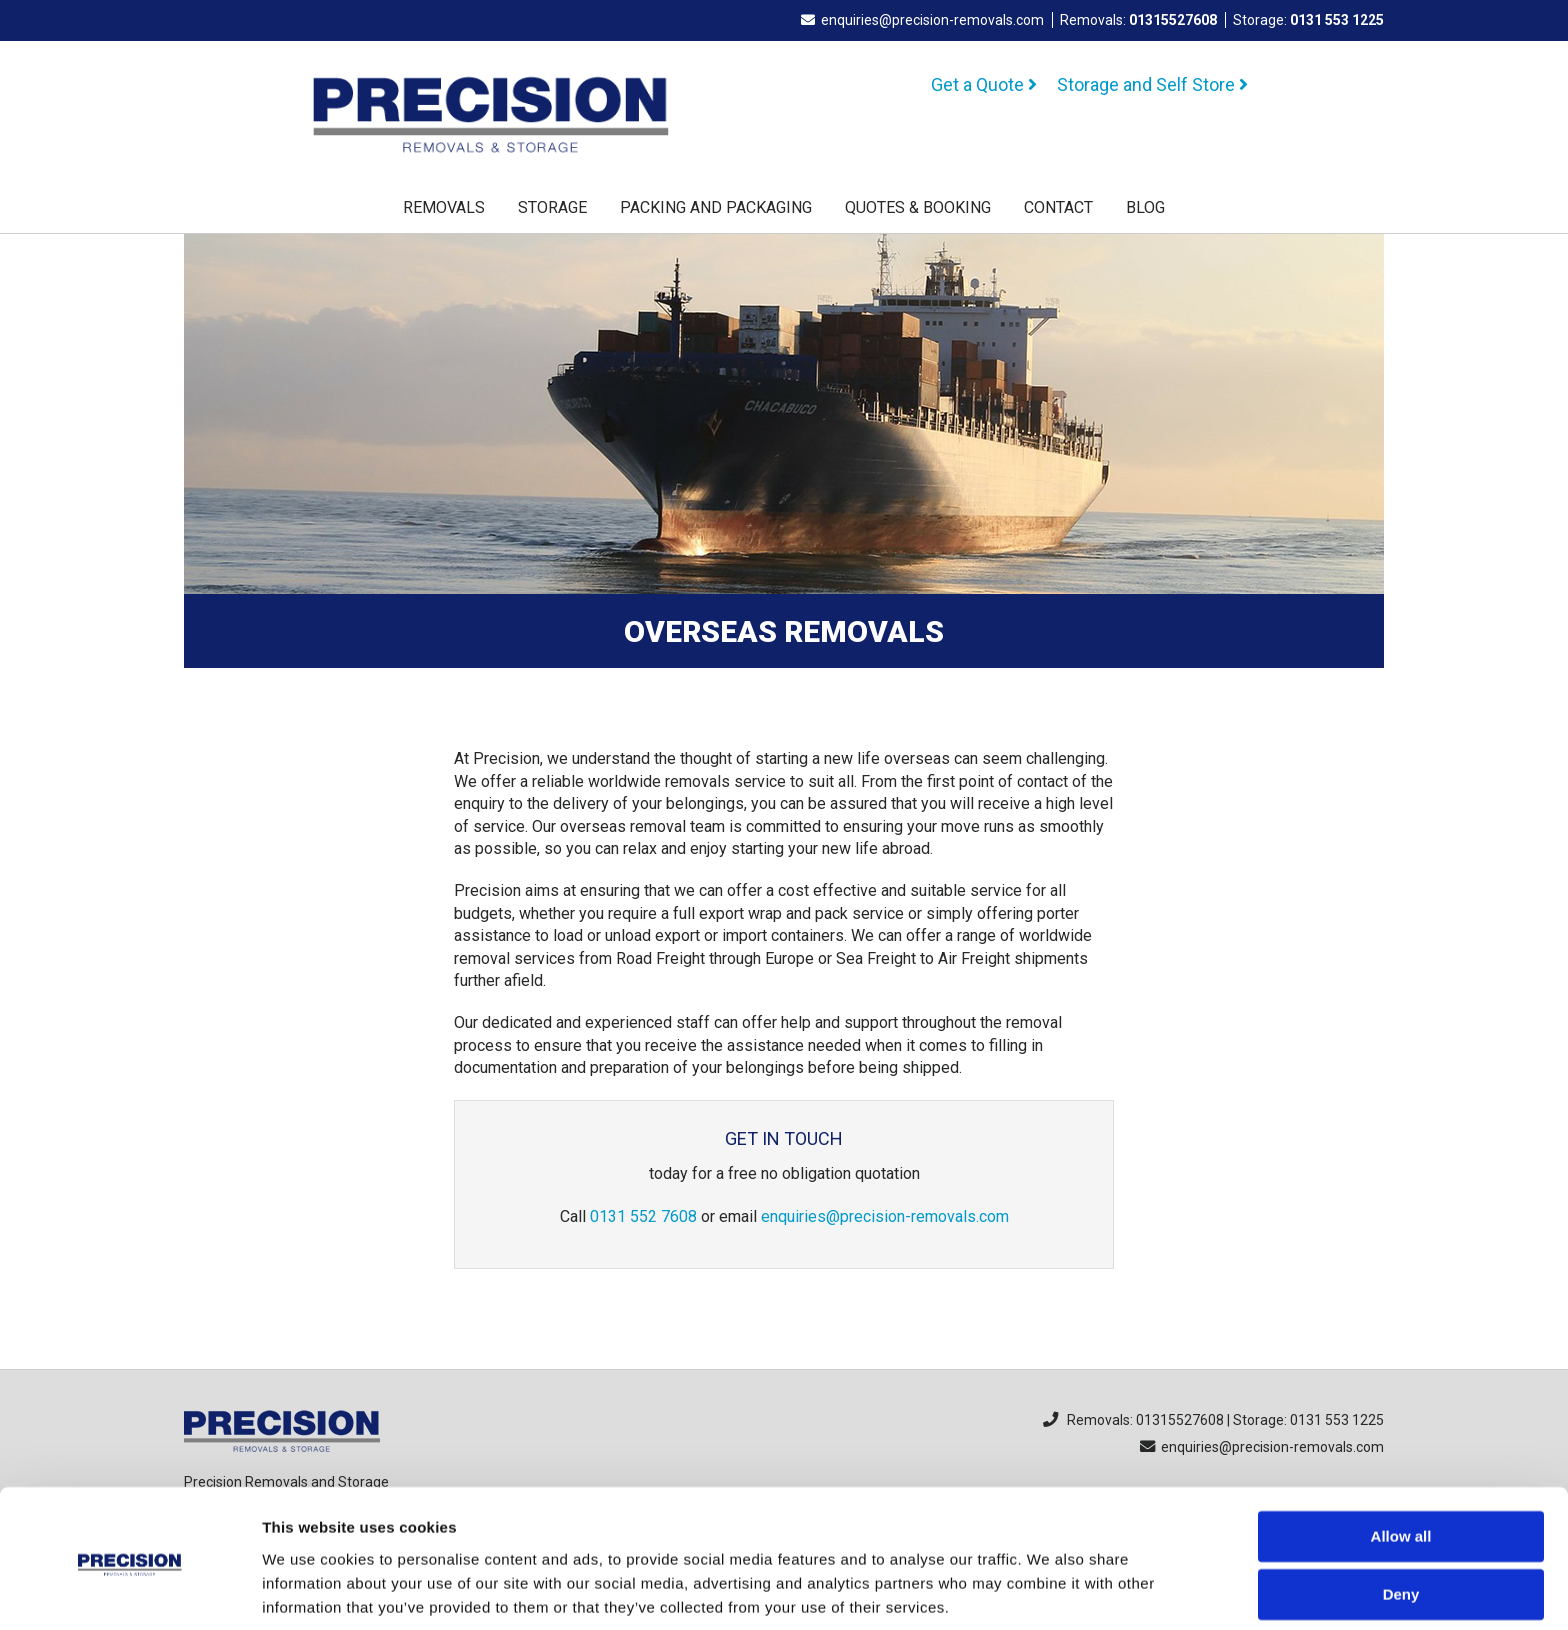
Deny (1401, 1522)
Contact (1058, 207)
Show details (308, 1590)
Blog (1145, 207)
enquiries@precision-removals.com (922, 20)
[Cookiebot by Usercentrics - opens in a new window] (129, 1591)
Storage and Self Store (1152, 84)
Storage (552, 207)
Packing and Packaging (716, 207)
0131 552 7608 (643, 1216)
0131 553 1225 (1337, 20)
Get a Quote (984, 84)
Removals (444, 207)
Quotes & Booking (918, 207)
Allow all (1401, 1464)
